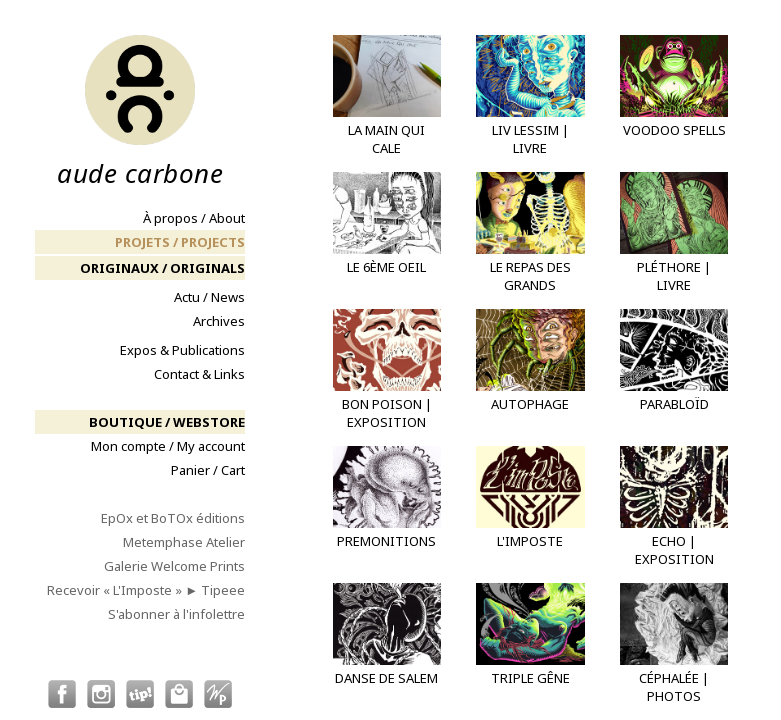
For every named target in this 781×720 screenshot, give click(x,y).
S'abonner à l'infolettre (176, 614)
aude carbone (140, 110)
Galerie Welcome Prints (174, 566)
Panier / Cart (208, 470)
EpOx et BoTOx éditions (173, 518)
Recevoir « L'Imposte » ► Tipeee (146, 590)
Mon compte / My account (168, 446)
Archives (219, 321)
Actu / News (209, 297)
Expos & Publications (182, 350)
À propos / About (194, 218)
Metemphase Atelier (184, 542)
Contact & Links (199, 374)
